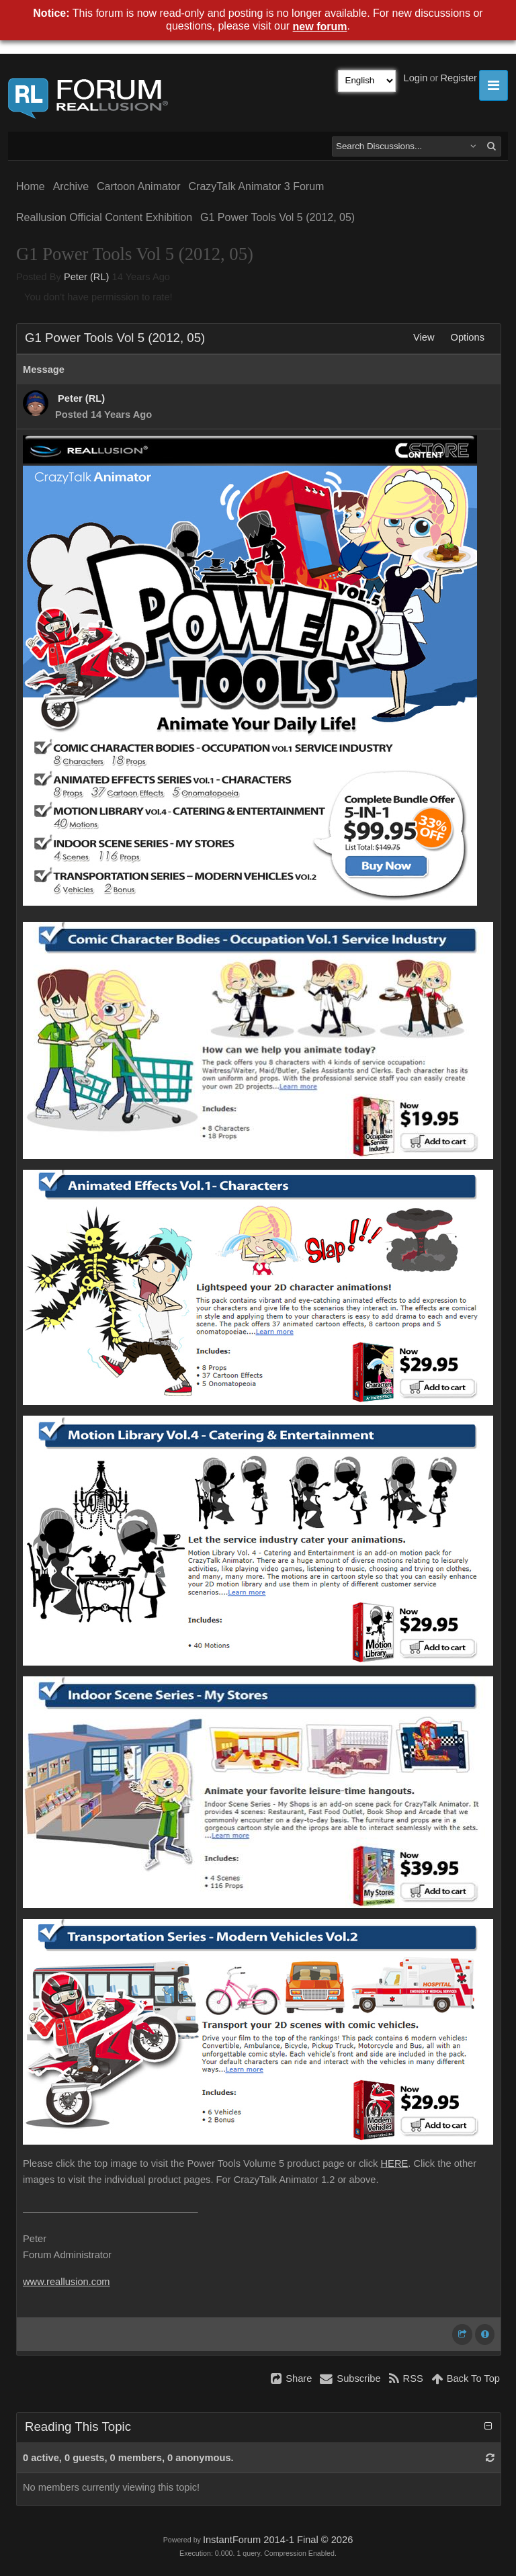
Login (416, 78)
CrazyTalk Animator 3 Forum (257, 186)
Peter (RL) (87, 276)
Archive (71, 186)
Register (458, 78)
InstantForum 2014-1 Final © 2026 (278, 2539)
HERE (394, 2163)
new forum (320, 26)
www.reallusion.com (66, 2281)
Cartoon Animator (139, 186)
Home (30, 186)
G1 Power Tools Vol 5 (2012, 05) (277, 217)
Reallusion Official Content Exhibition (104, 217)
